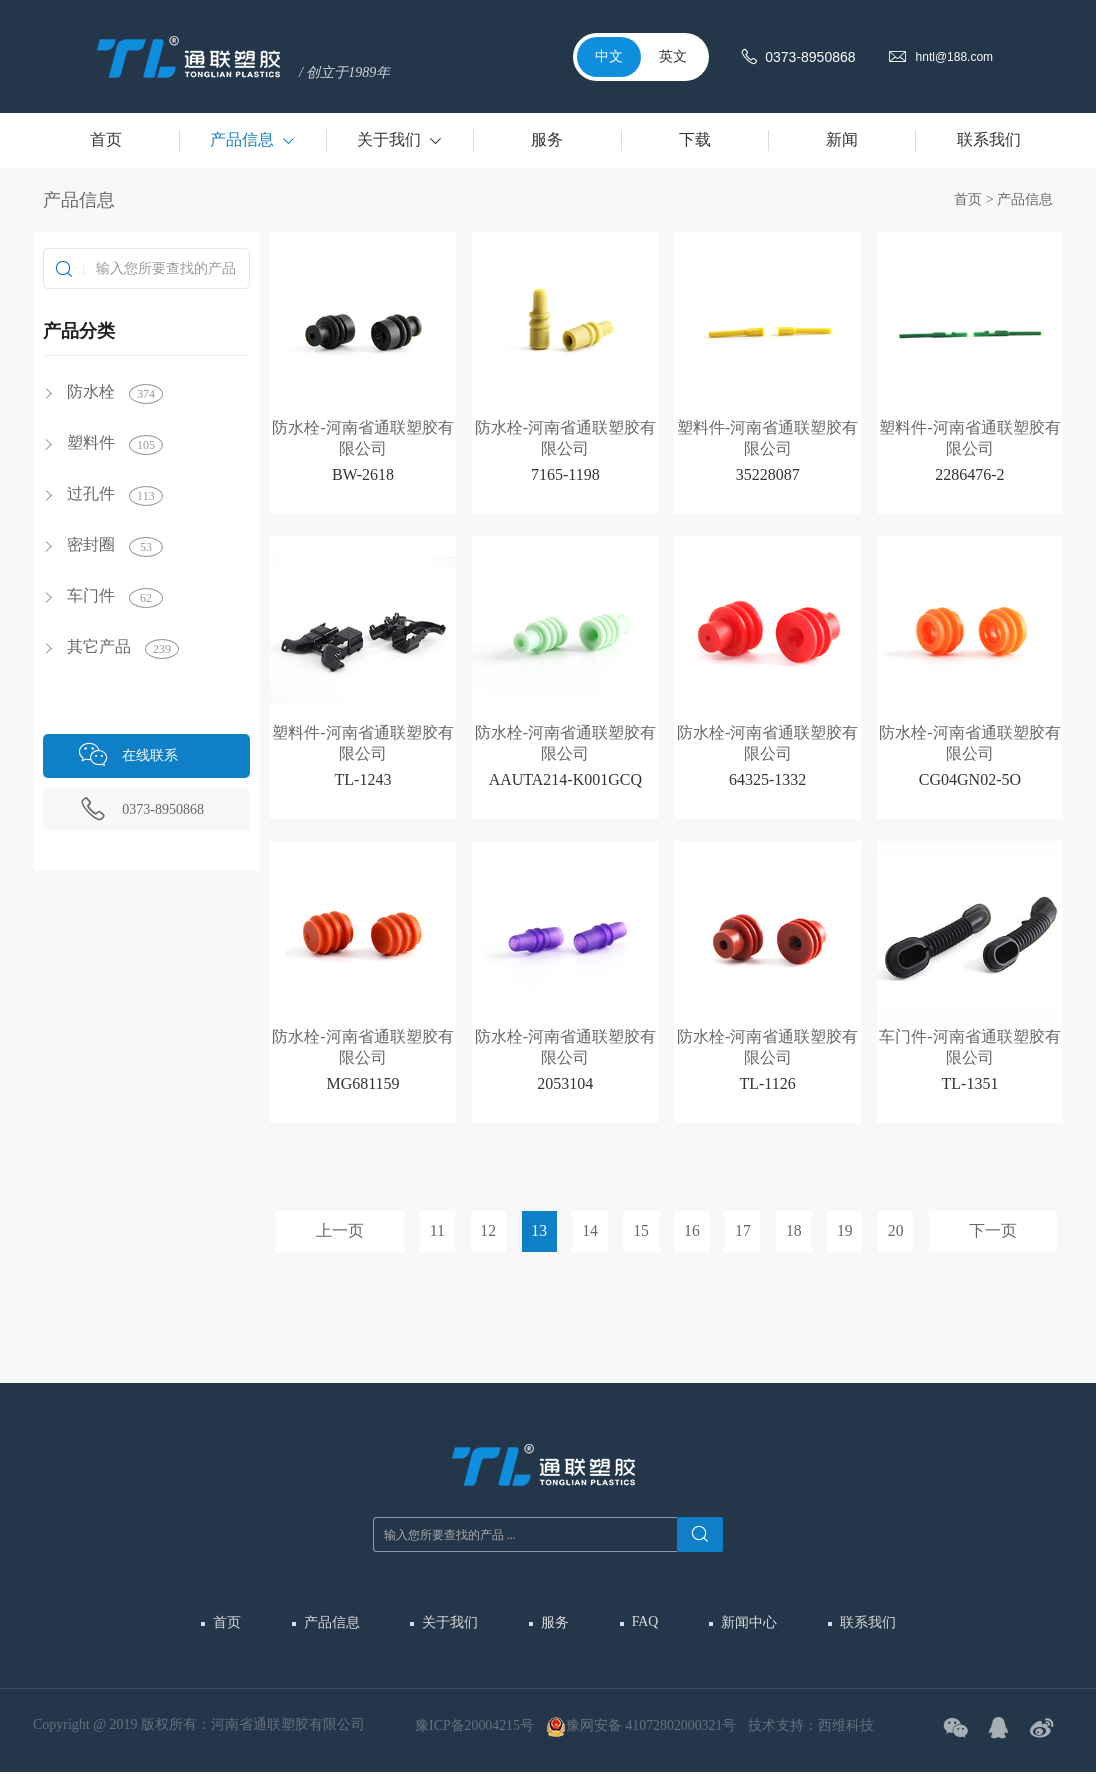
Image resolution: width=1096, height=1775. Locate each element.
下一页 (993, 1231)
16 (692, 1231)
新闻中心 (747, 1622)
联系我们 (865, 1622)
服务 (555, 1622)
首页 (968, 199)
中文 (609, 56)
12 (489, 1231)
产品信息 (1025, 199)
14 (590, 1231)
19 (844, 1231)
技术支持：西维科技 (813, 1727)
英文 (673, 56)
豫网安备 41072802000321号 (643, 1729)
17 (743, 1231)
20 (895, 1231)
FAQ (644, 1621)
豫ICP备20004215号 (475, 1727)
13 (540, 1231)
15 (641, 1231)
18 (793, 1231)
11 (437, 1231)
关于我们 (451, 1622)
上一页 (340, 1231)
